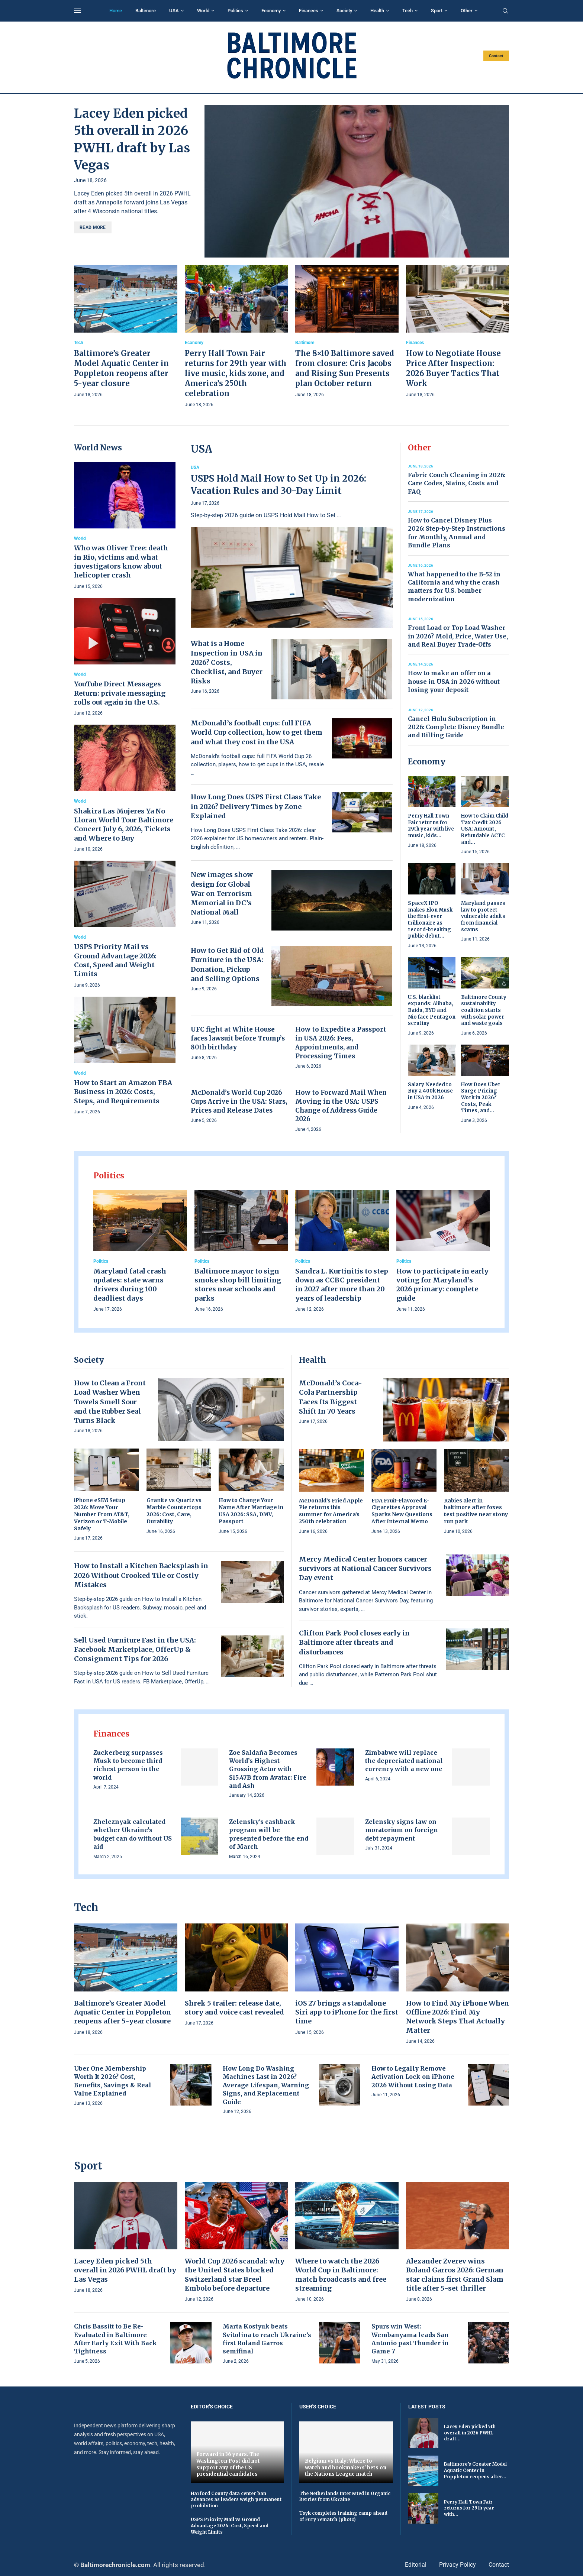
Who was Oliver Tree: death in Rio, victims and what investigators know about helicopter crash (121, 561)
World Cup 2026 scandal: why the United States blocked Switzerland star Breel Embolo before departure (234, 2274)
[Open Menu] (77, 10)
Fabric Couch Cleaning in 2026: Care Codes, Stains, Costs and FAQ (456, 483)
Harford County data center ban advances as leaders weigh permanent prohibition (236, 2500)
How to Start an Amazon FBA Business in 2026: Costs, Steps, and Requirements (123, 1091)
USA (174, 10)
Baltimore (145, 10)
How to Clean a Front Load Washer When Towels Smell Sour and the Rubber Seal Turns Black (110, 1402)
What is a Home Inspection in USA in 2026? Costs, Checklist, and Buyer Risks (226, 662)
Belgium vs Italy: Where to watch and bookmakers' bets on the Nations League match (345, 2467)
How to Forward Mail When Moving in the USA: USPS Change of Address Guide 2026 (341, 1105)
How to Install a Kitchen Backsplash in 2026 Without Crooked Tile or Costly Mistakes (141, 1575)
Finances (308, 10)
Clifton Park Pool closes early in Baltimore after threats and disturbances (354, 1642)
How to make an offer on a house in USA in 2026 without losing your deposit (454, 681)
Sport (436, 10)
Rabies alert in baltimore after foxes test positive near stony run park (476, 1511)
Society (344, 10)
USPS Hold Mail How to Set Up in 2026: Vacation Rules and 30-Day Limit (278, 484)
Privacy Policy (457, 2564)
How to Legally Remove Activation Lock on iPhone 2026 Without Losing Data (412, 2077)
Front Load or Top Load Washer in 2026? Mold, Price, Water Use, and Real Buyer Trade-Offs (458, 636)
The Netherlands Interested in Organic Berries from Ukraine (344, 2496)
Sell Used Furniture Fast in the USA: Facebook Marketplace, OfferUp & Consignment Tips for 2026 (135, 1649)
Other (467, 10)
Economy (271, 10)
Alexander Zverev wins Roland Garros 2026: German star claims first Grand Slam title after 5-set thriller (454, 2274)
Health (377, 10)
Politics (235, 10)
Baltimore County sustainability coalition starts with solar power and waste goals (483, 1010)
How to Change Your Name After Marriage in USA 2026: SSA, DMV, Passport (251, 1511)
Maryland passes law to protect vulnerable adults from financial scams (483, 916)
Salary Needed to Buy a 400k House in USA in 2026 (430, 1091)
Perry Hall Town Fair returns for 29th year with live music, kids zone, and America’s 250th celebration (235, 373)
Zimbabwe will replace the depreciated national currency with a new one (404, 1761)
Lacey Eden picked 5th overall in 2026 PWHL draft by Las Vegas (125, 2270)
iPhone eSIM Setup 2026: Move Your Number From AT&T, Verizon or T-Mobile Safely (101, 1514)
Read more (93, 227)
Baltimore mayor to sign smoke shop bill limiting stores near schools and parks (237, 1284)
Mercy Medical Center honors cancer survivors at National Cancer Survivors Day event (365, 1568)
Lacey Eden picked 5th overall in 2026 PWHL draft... (470, 2433)
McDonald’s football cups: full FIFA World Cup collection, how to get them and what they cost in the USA (256, 732)
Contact (496, 56)
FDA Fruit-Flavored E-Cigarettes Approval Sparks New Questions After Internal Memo (401, 1511)
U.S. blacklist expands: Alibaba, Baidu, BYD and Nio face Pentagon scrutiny (431, 1010)
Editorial (415, 2564)
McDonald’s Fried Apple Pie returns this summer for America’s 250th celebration (331, 1511)
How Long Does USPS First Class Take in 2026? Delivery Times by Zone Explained (256, 806)
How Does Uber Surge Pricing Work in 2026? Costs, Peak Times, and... (480, 1097)
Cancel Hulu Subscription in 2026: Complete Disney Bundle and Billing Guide (456, 727)
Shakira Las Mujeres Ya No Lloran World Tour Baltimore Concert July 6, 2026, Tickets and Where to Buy (123, 824)
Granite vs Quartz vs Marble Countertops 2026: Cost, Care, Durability (174, 1511)
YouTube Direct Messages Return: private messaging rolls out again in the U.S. (119, 693)
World (203, 10)
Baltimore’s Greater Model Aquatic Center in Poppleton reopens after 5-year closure (122, 2012)
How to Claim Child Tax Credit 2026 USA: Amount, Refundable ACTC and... (484, 829)
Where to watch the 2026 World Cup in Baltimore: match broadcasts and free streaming (340, 2274)
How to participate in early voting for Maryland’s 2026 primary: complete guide (442, 1284)
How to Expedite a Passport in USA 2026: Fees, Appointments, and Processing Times (340, 1042)
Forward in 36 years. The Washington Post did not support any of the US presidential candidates (228, 2464)
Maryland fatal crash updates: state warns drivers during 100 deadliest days (129, 1284)
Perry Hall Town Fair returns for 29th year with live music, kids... (431, 826)
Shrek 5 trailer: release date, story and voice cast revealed (234, 2007)
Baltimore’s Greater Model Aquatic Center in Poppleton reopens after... (475, 2470)
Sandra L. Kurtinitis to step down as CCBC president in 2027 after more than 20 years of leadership (341, 1284)
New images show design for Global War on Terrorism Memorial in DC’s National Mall (222, 893)
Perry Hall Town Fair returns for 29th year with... (469, 2508)
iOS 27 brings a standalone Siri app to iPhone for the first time (346, 2012)
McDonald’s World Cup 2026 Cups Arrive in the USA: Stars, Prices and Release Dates (239, 1101)
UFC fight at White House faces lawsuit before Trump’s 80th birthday (238, 1038)
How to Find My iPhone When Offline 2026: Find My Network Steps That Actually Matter (457, 2017)
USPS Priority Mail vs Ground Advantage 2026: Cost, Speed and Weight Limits (115, 960)
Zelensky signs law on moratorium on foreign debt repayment (401, 1830)
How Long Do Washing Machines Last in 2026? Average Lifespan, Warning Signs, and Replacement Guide (266, 2085)
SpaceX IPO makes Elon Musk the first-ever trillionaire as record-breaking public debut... (430, 919)
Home (115, 10)
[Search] (505, 11)
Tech (407, 10)
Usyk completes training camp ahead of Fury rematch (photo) (343, 2516)
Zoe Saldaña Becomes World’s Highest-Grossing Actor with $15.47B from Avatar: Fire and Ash (267, 1769)
